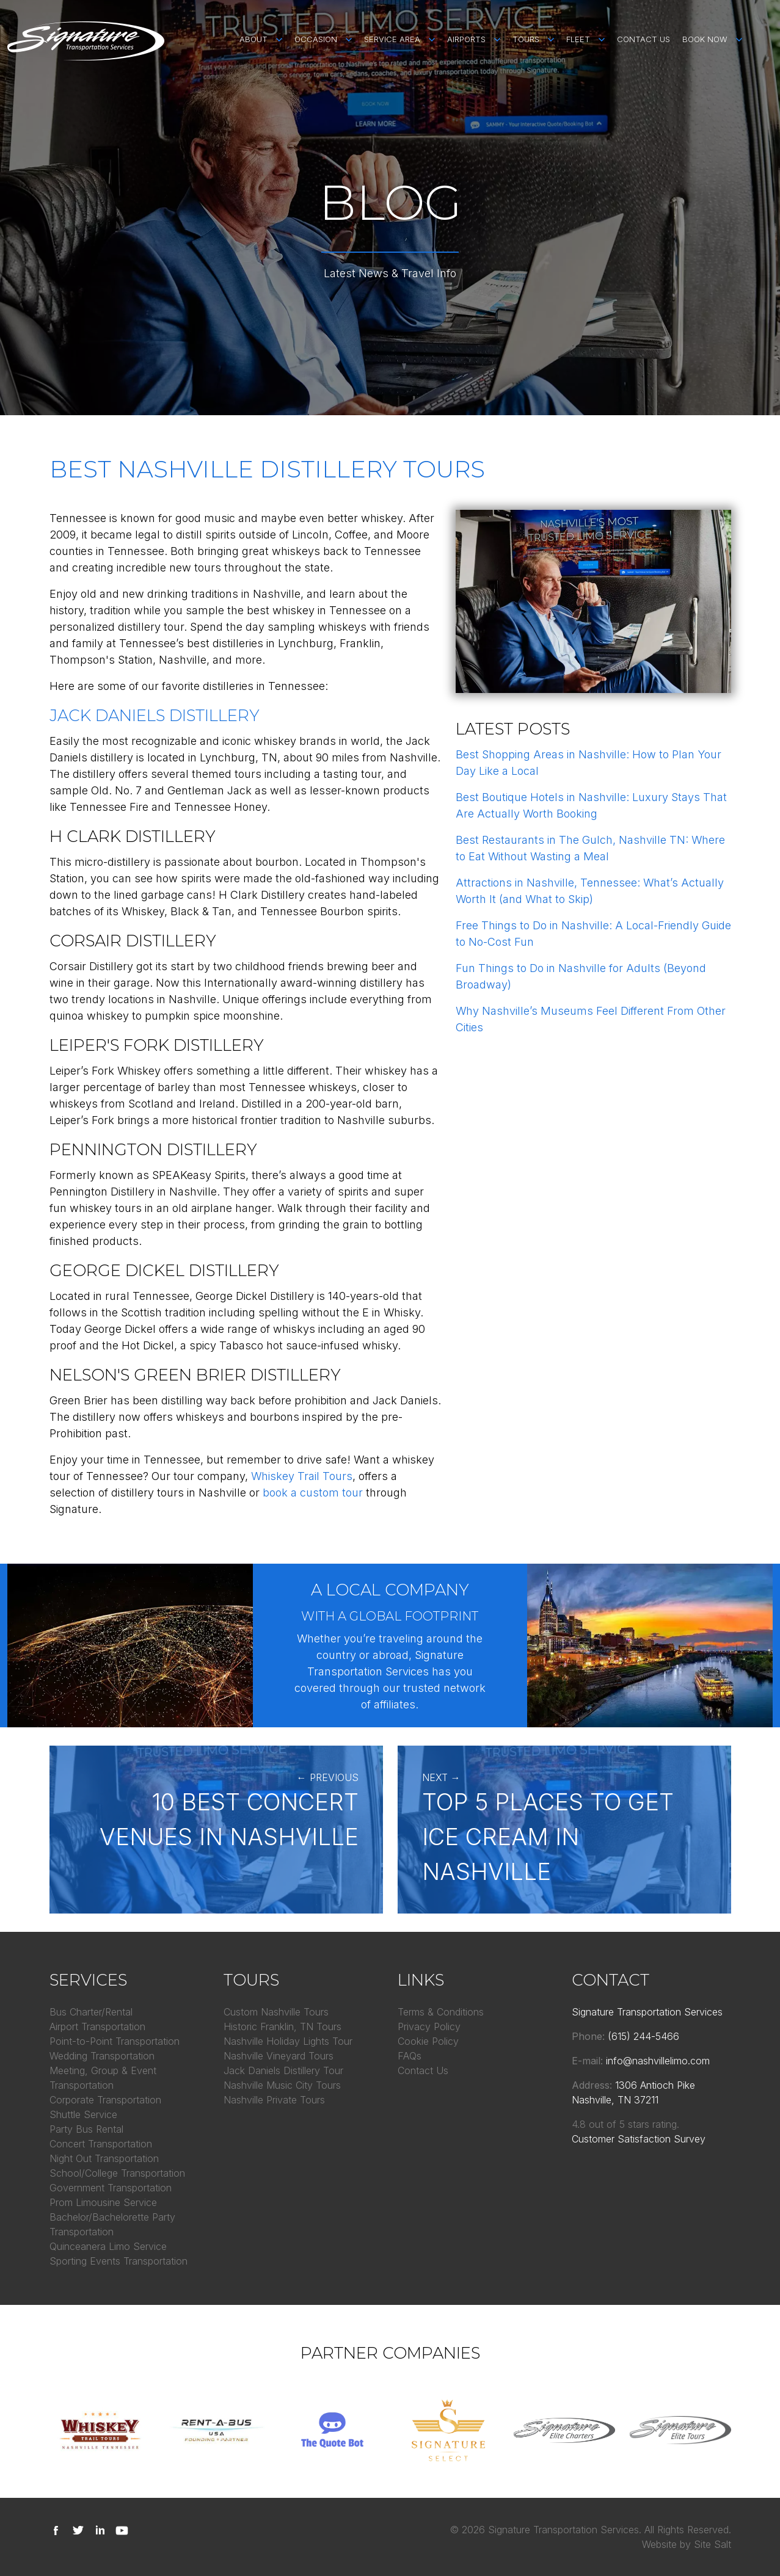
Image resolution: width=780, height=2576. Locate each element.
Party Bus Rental (86, 2129)
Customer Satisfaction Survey (638, 2139)
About (253, 39)
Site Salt (712, 2544)
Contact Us (643, 39)
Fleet (578, 39)
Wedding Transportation (102, 2056)
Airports (466, 39)
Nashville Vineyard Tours (279, 2056)
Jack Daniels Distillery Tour (283, 2070)
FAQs (409, 2056)
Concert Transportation (100, 2144)
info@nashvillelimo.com (658, 2061)
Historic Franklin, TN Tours (282, 2026)
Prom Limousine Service (103, 2202)
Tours (525, 39)
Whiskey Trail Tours (301, 1476)
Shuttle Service (83, 2114)
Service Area (392, 39)
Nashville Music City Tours (282, 2085)
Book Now (704, 39)
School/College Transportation (117, 2173)
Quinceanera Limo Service (108, 2246)
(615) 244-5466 (643, 2036)
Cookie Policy (428, 2041)
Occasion (315, 39)
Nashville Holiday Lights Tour (288, 2041)
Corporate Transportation (105, 2100)
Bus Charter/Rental (91, 2012)
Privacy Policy (429, 2026)
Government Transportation (110, 2188)
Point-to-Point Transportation (114, 2041)
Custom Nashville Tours (276, 2012)
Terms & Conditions (441, 2012)
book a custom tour (313, 1492)
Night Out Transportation (104, 2158)
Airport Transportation (97, 2026)
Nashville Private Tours (274, 2100)
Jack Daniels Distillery (154, 715)
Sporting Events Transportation (118, 2261)
